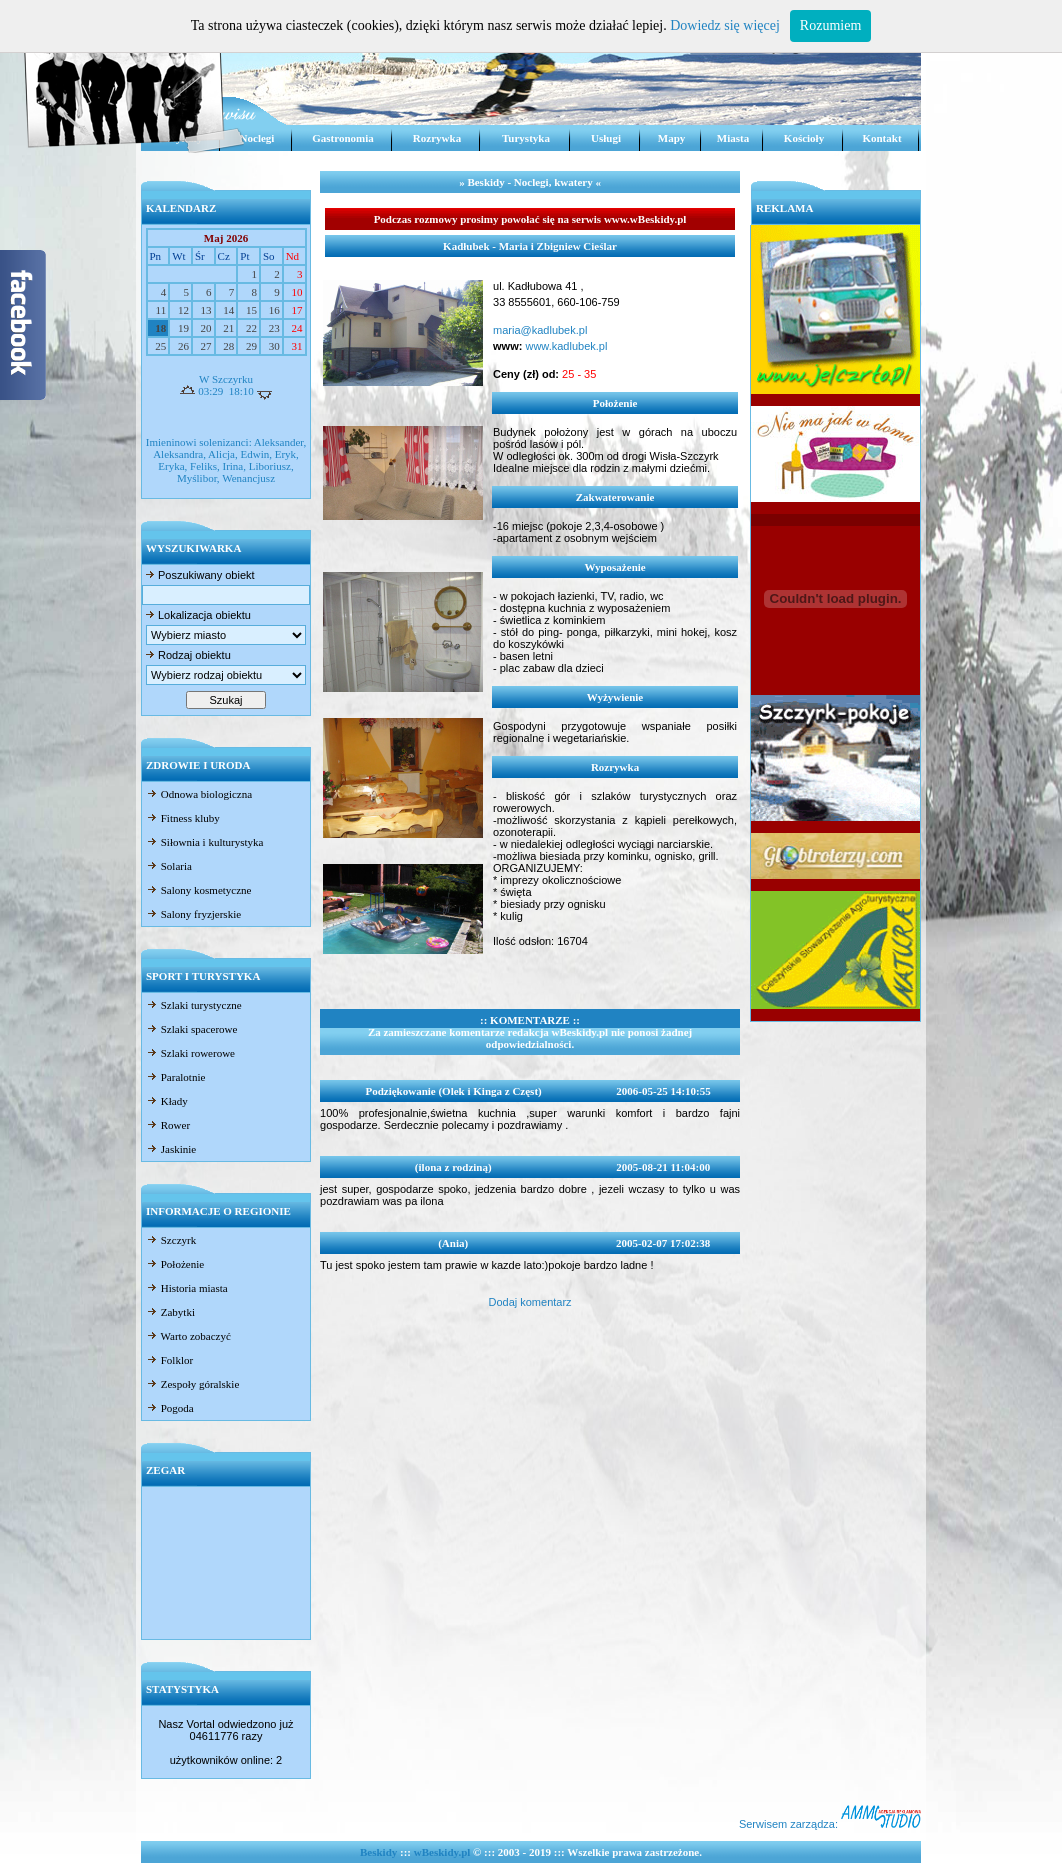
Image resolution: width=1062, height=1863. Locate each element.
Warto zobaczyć (188, 1336)
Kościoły (804, 138)
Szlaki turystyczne (194, 1005)
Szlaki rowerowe (190, 1053)
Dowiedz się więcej (725, 25)
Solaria (169, 866)
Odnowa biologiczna (199, 794)
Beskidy (378, 1852)
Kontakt (881, 138)
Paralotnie (175, 1077)
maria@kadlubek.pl (540, 330)
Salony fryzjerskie (193, 914)
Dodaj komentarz (529, 1302)
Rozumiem (830, 25)
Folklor (169, 1360)
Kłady (167, 1101)
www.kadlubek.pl (564, 346)
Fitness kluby (183, 818)
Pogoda (170, 1408)
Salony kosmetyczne (198, 890)
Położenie (175, 1264)
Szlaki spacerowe (191, 1029)
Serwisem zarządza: (830, 1824)
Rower (168, 1125)
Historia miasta (187, 1288)
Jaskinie (171, 1149)
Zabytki (170, 1312)
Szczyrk (171, 1240)
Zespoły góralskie (192, 1384)
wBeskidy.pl (442, 1852)
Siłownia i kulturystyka (204, 842)
